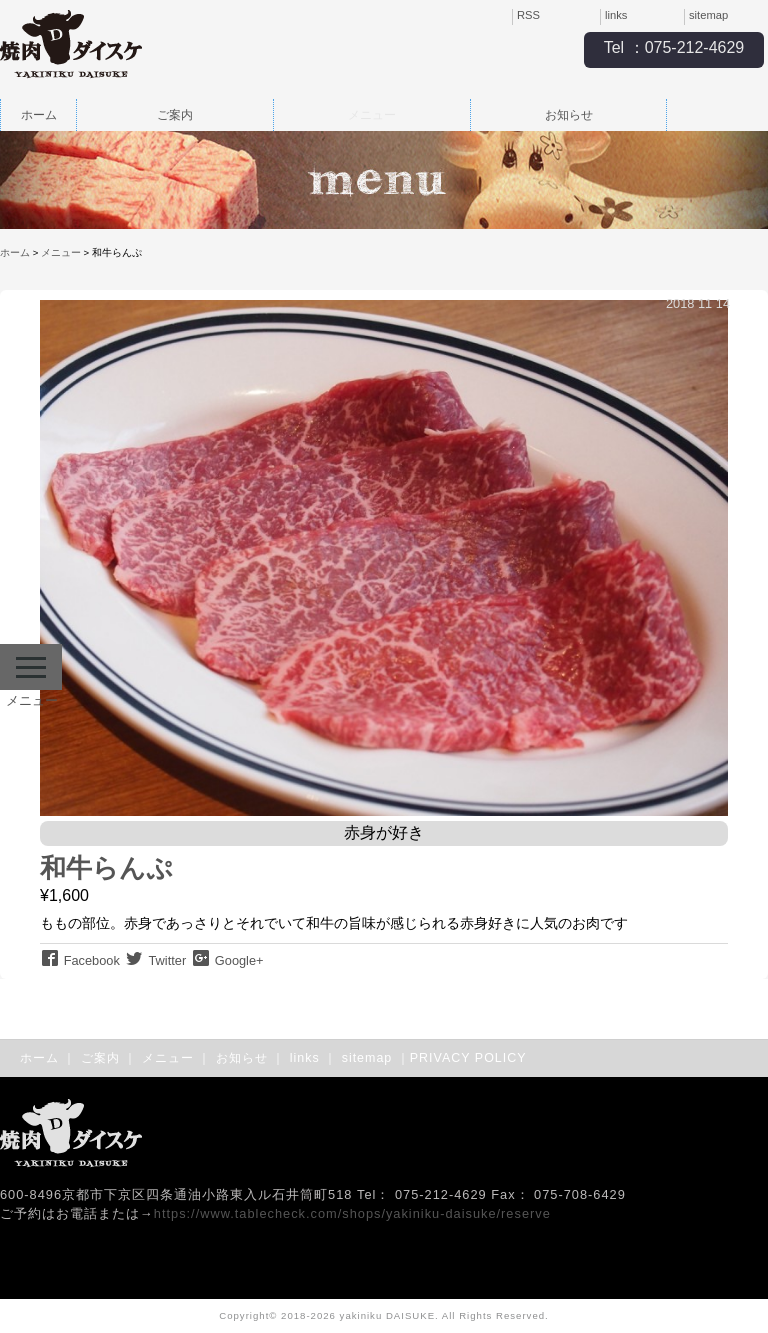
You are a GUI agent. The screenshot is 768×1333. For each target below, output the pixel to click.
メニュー (372, 115)
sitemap (708, 15)
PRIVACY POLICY (468, 1058)
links (616, 15)
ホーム (39, 115)
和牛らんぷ (106, 868)
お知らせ (569, 115)
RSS (528, 15)
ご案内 (175, 115)
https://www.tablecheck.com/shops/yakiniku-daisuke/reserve (352, 1213)
